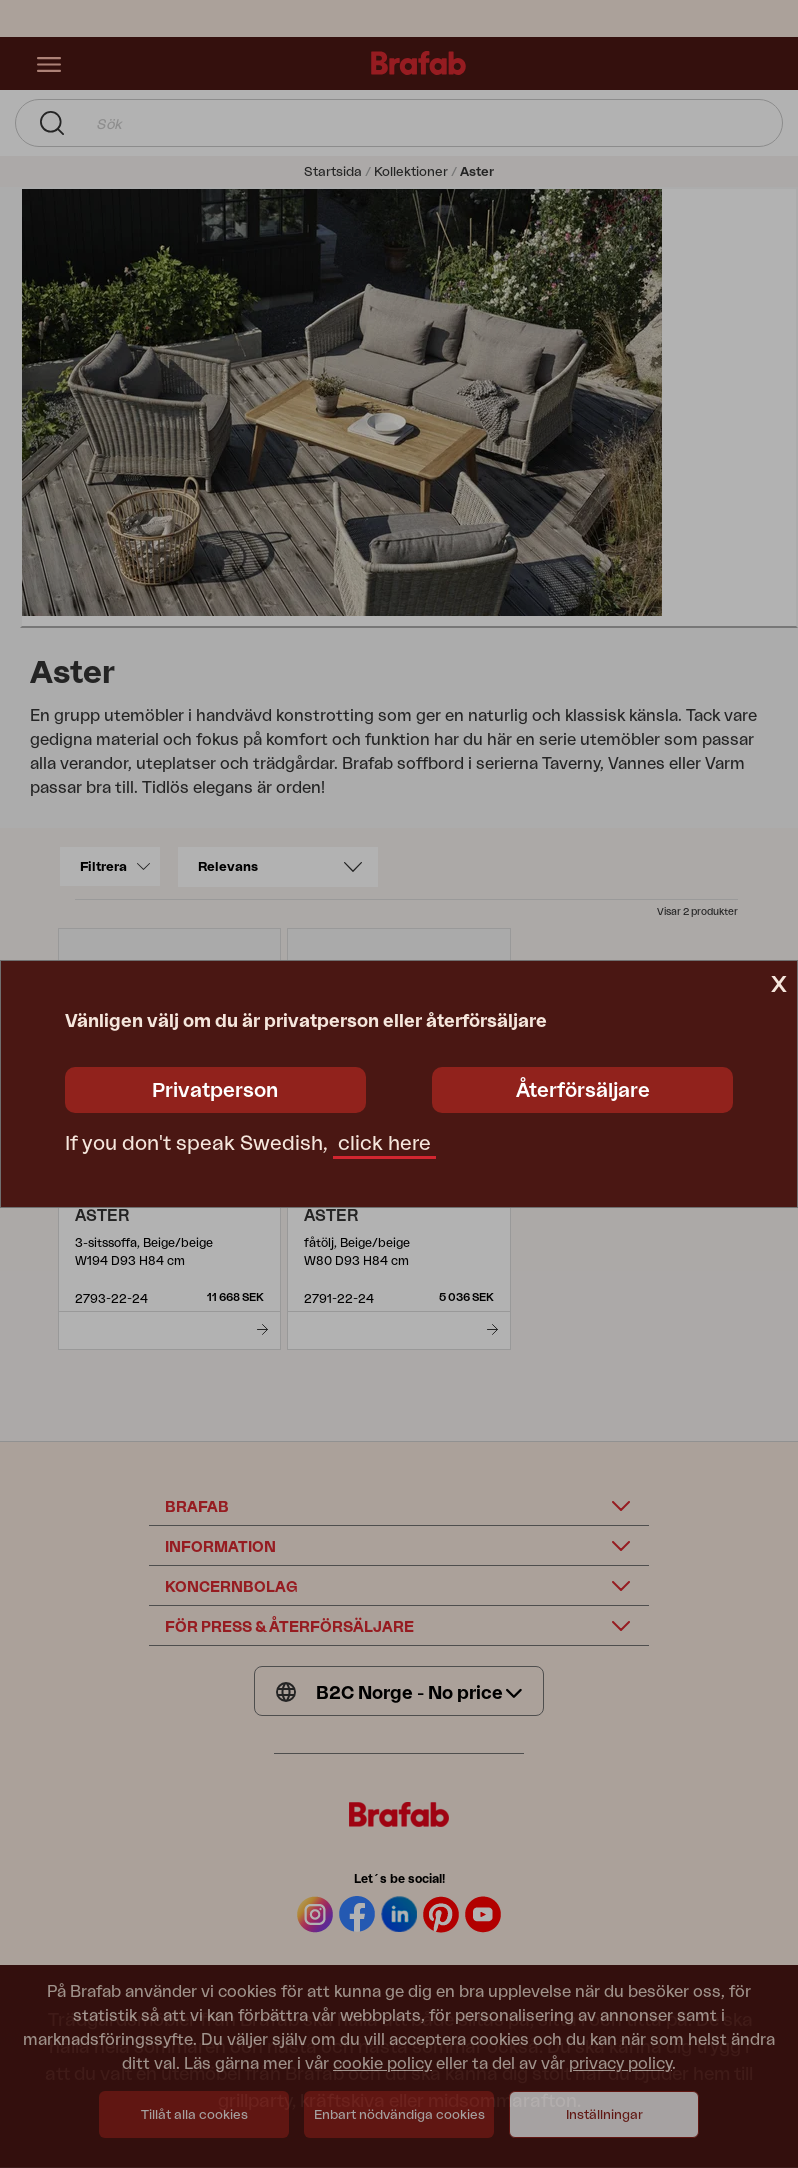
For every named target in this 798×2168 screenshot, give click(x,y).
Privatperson (215, 1091)
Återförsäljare (583, 1091)
